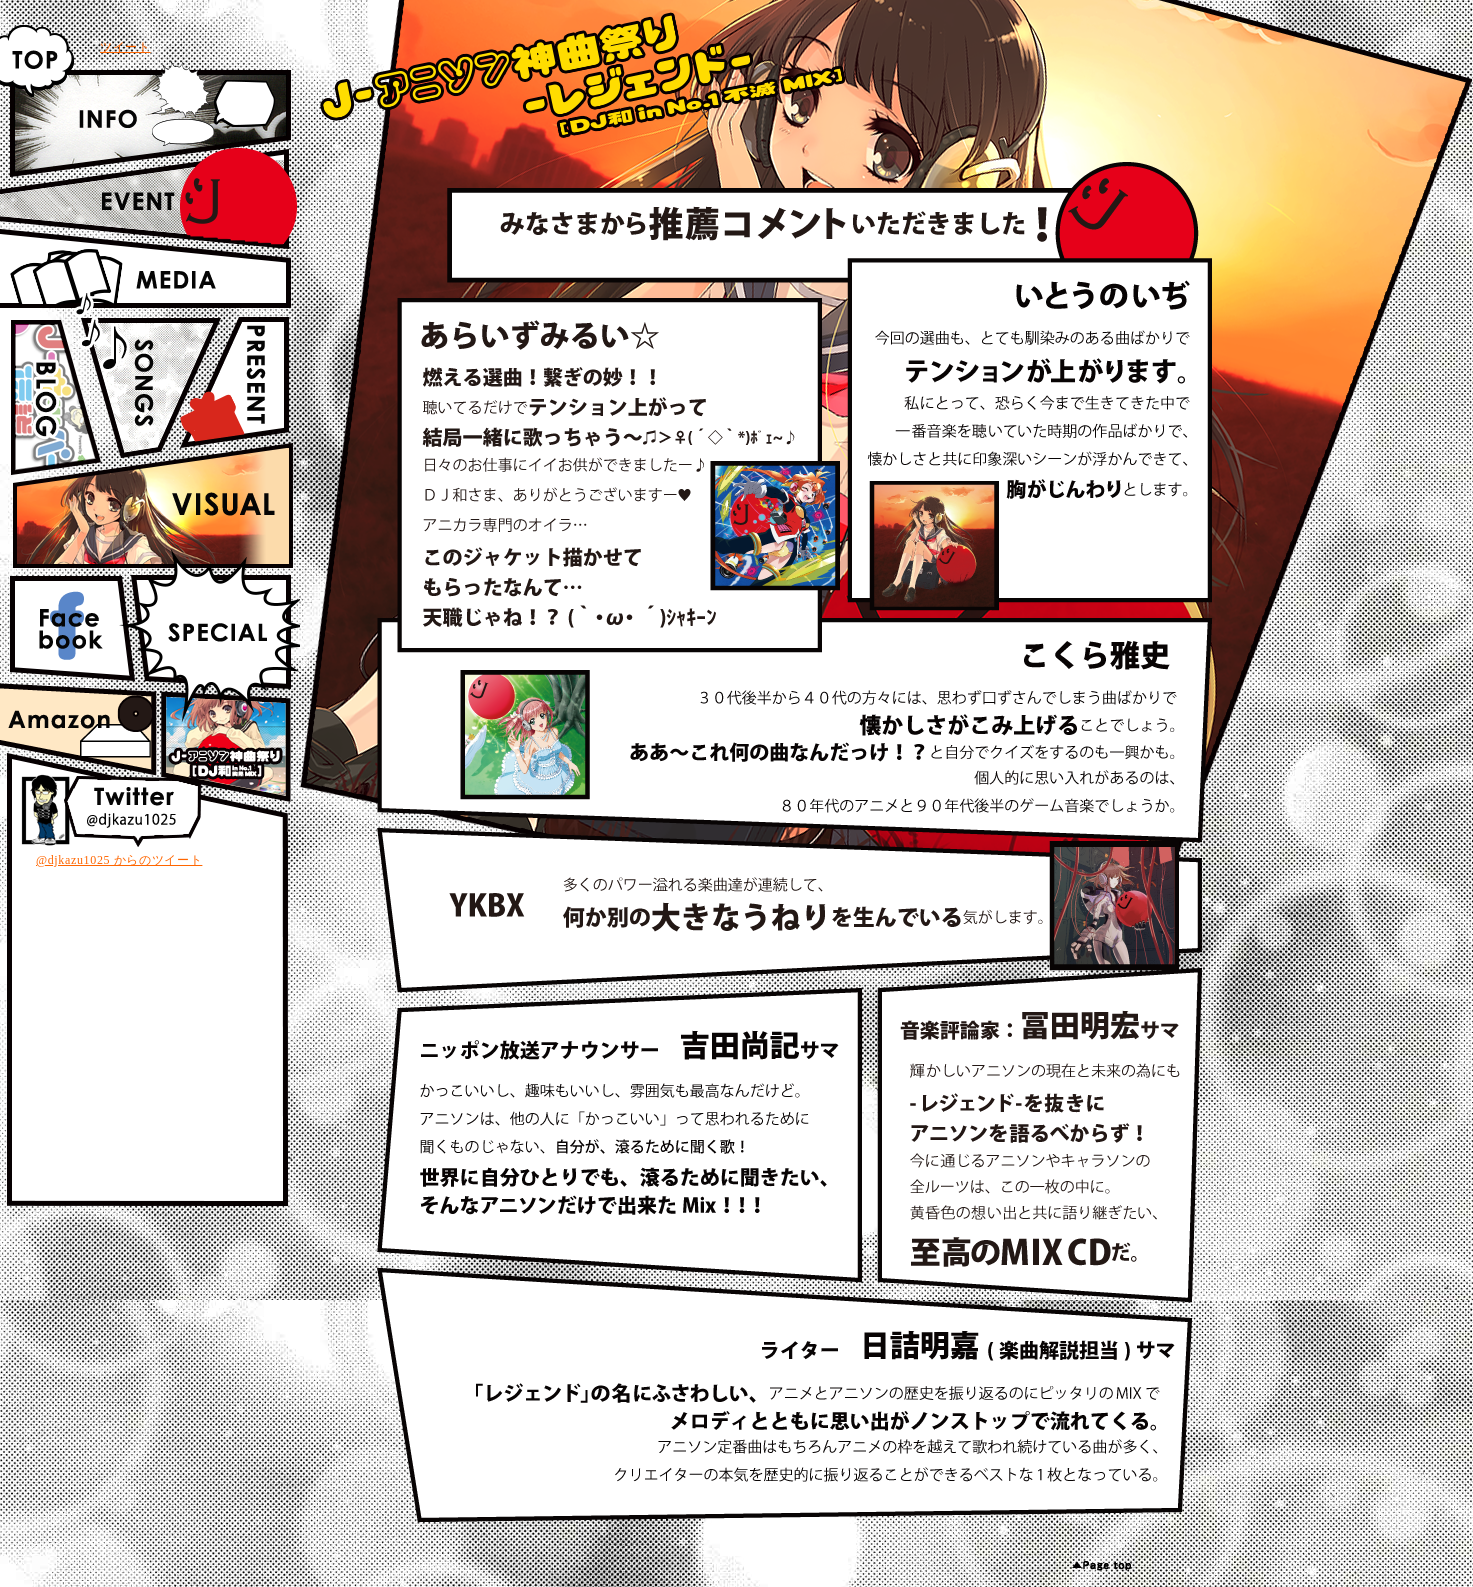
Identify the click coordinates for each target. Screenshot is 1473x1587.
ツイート (125, 47)
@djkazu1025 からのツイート (119, 860)
